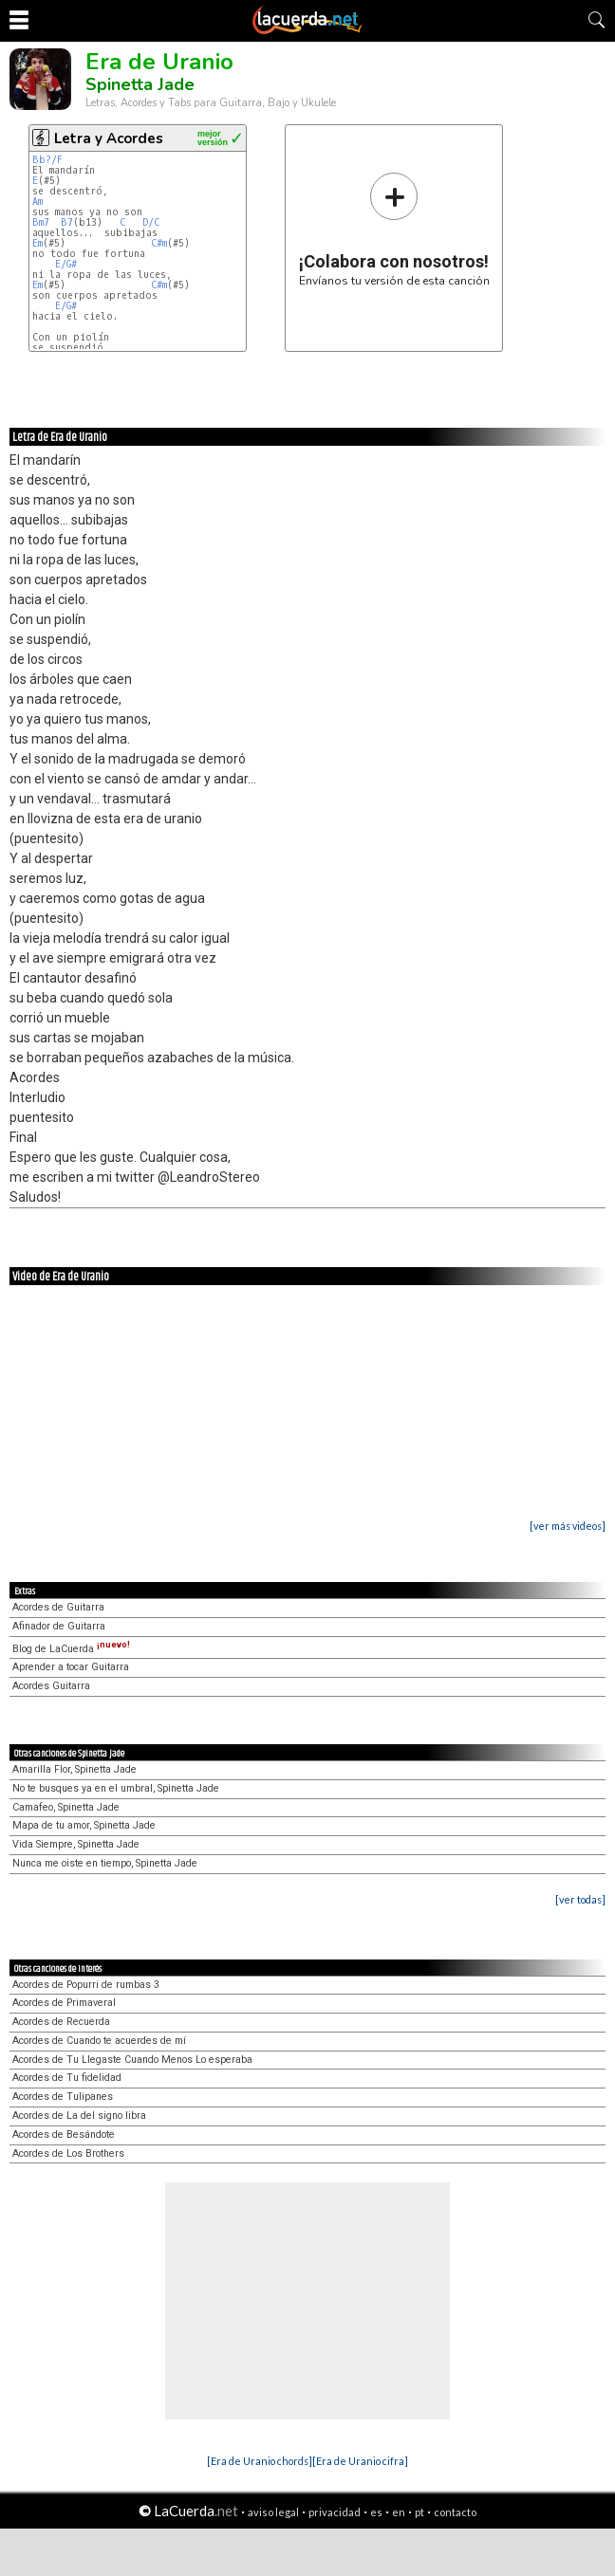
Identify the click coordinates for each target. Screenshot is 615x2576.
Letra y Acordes (108, 138)
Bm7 (40, 222)
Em (37, 243)
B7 (67, 222)
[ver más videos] (568, 1525)
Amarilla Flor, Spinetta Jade (74, 1769)
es (376, 2512)
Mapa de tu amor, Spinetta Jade (84, 1825)
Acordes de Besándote (63, 2134)
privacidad (334, 2512)
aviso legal (273, 2512)
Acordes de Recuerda (61, 2021)
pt (419, 2512)
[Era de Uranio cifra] (360, 2461)
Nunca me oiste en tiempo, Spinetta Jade (104, 1863)
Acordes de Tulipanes (62, 2096)
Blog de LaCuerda (71, 1649)
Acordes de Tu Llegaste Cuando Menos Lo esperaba (132, 2059)
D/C (150, 222)
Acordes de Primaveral (64, 2002)
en (398, 2512)
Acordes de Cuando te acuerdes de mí (99, 2040)
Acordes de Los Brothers (68, 2153)
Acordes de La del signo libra (79, 2115)
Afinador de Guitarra (58, 1626)
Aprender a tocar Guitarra (70, 1667)
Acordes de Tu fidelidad (66, 2077)
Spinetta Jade (140, 84)
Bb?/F (47, 160)
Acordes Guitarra (51, 1686)
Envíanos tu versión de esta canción (394, 229)
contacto (455, 2512)
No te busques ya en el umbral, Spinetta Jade (115, 1788)
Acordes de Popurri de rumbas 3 (85, 1984)
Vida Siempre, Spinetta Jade (76, 1844)
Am (37, 201)
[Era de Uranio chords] (259, 2461)
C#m (159, 243)
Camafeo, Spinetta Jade (66, 1807)
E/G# (66, 264)
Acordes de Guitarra (58, 1607)
